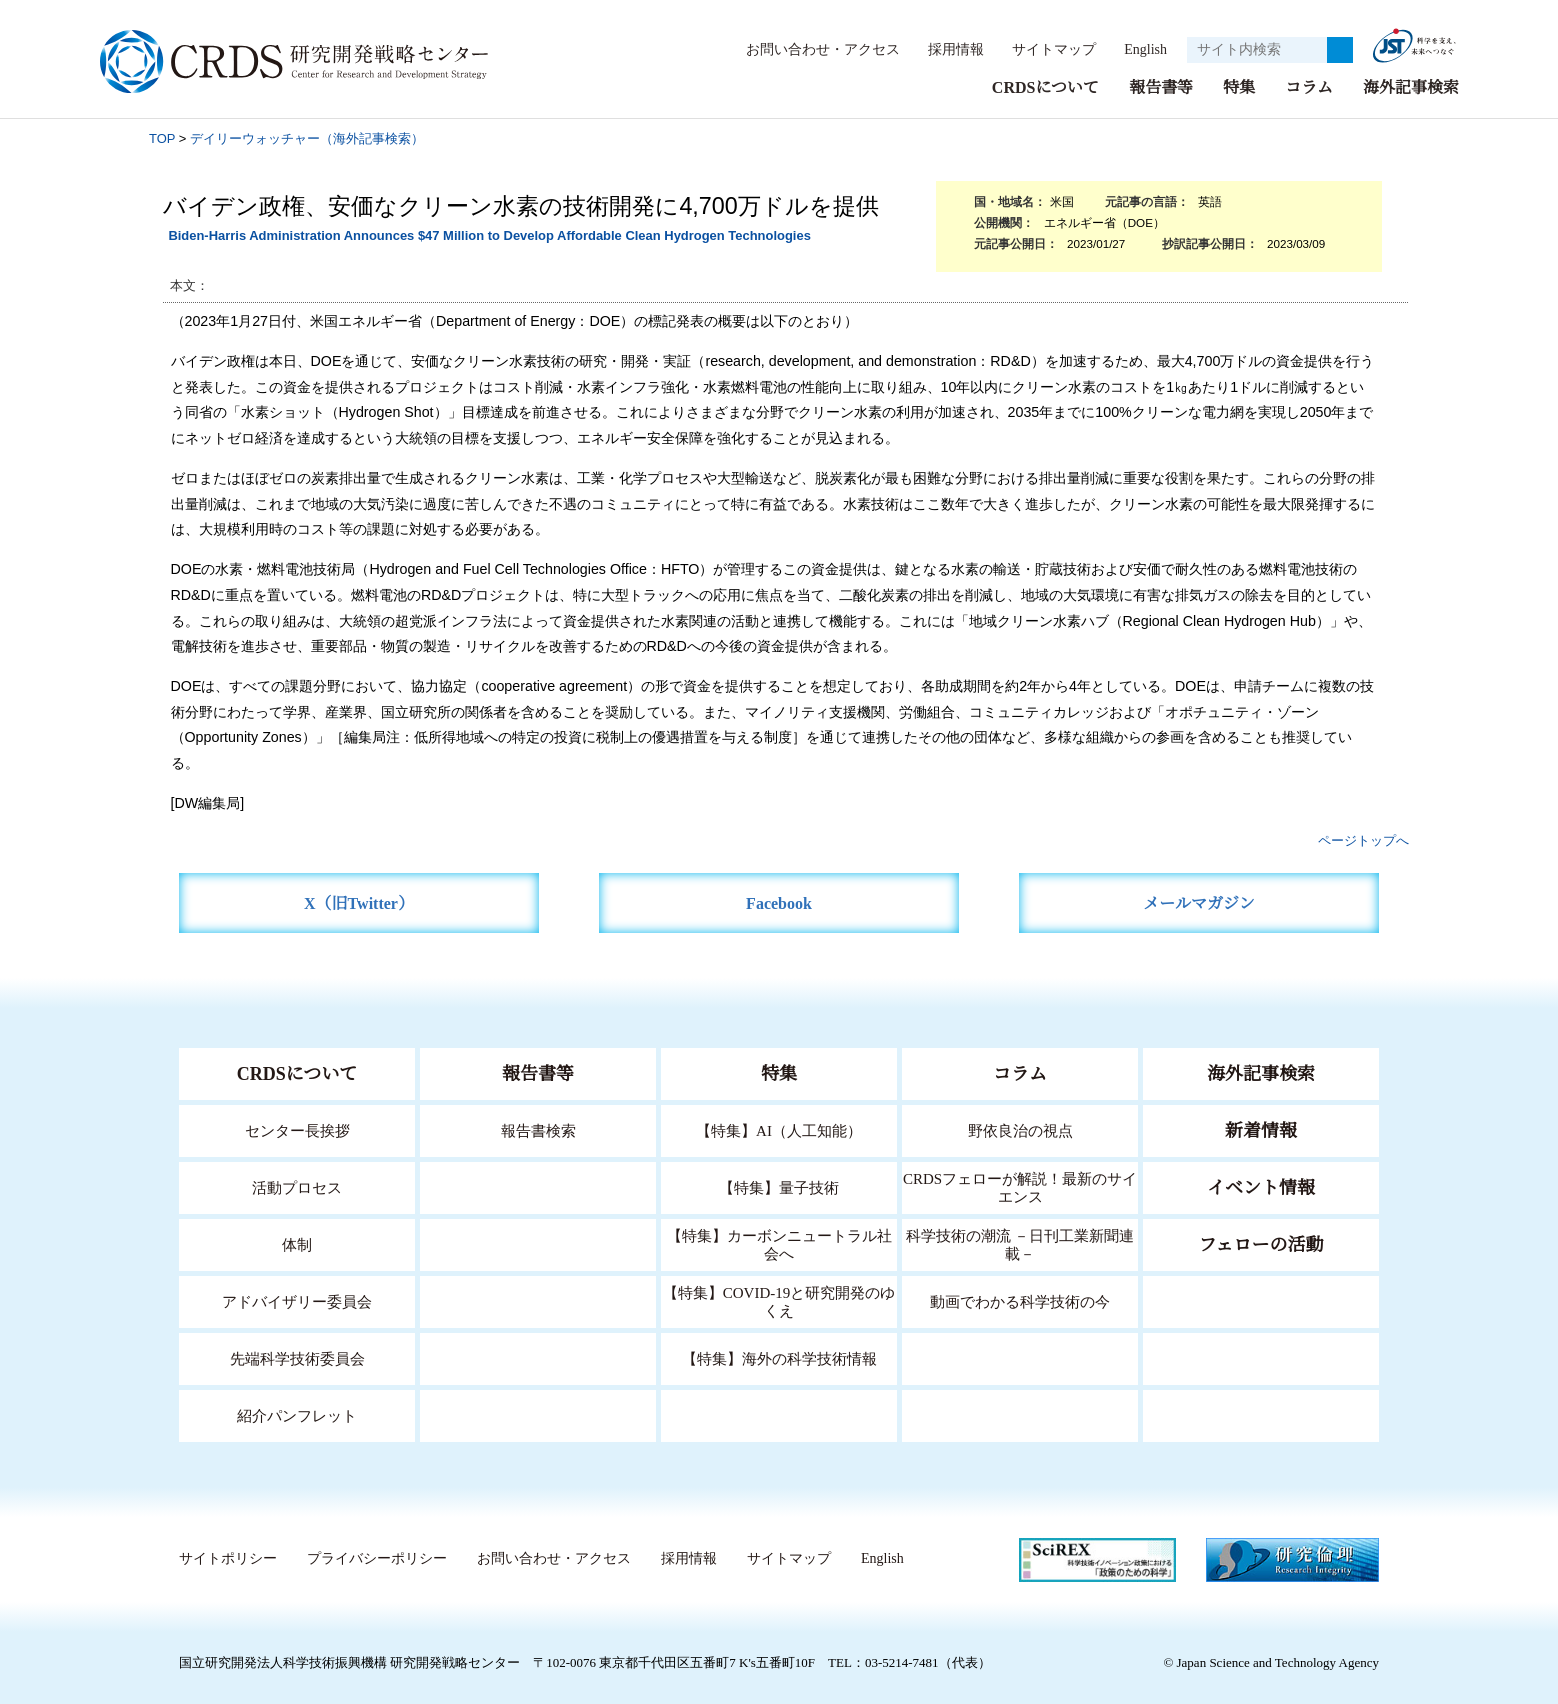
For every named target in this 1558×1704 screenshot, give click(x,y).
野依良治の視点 (1020, 1129)
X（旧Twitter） (359, 902)
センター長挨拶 (297, 1129)
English (1139, 49)
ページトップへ (1363, 839)
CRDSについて (1044, 86)
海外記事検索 (1411, 86)
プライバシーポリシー (376, 1558)
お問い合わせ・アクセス (813, 49)
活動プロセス (297, 1186)
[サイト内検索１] (1257, 50)
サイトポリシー (227, 1558)
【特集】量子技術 (779, 1186)
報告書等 (1161, 86)
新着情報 (1261, 1130)
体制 (297, 1243)
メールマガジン (1199, 902)
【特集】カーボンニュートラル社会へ (779, 1243)
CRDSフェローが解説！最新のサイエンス (1020, 1186)
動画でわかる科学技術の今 (1020, 1300)
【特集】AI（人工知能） (779, 1129)
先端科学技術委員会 (297, 1357)
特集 (1239, 86)
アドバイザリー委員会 (297, 1300)
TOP (162, 137)
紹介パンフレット (297, 1414)
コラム (1309, 86)
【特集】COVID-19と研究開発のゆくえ (779, 1300)
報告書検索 (538, 1129)
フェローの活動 (1261, 1244)
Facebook (779, 902)
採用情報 (946, 49)
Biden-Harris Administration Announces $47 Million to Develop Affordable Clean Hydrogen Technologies (489, 234)
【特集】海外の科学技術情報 (779, 1357)
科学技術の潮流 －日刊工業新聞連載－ (1020, 1243)
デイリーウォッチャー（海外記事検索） (307, 137)
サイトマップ (1043, 49)
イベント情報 (1261, 1187)
